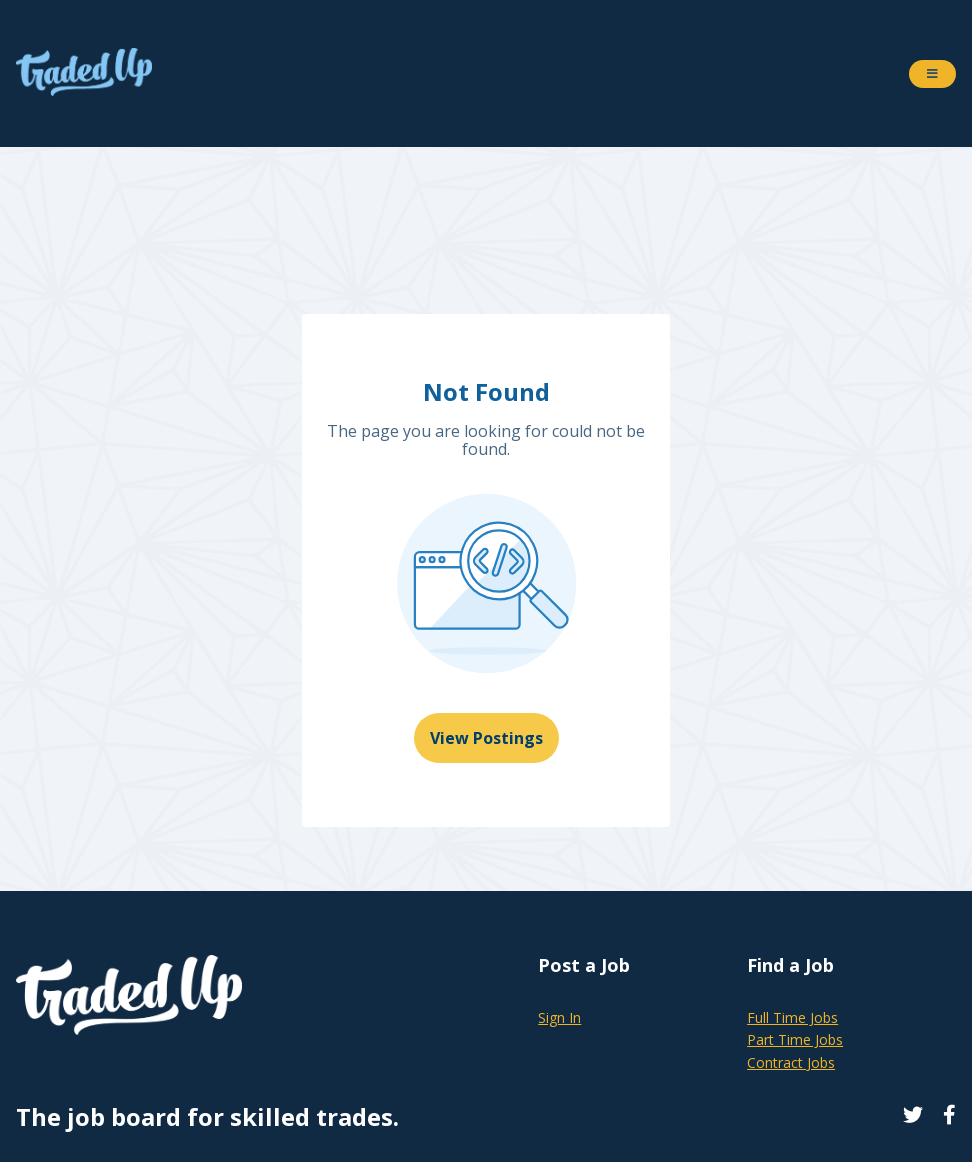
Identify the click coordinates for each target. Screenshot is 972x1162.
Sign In (559, 1017)
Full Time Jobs (792, 1017)
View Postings (486, 738)
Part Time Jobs (795, 1039)
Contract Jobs (791, 1062)
